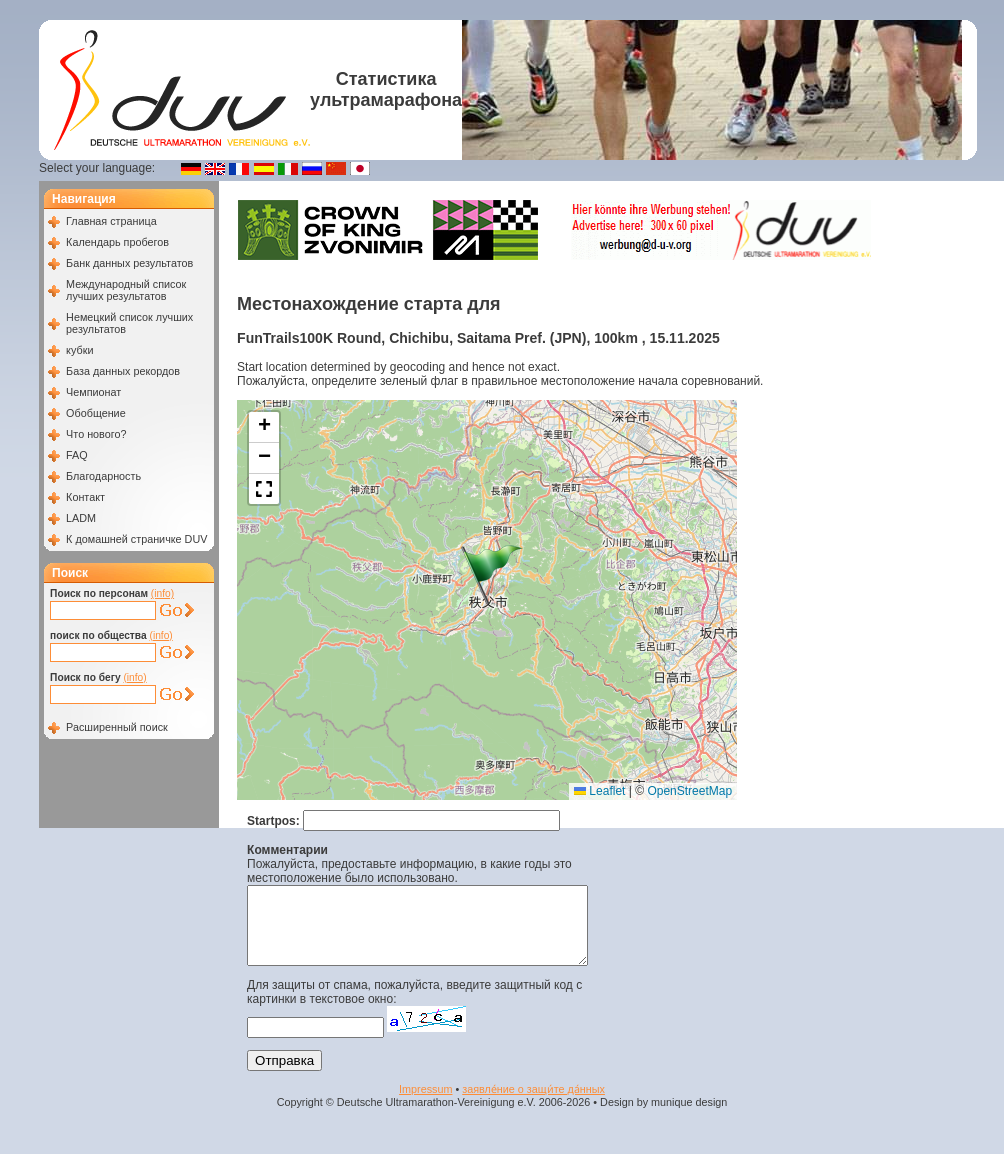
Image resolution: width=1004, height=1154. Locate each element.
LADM (81, 518)
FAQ (77, 455)
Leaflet (599, 791)
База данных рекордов (123, 371)
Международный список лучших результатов (126, 290)
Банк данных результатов (129, 263)
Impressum (425, 1104)
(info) (162, 593)
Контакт (85, 497)
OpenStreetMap (689, 791)
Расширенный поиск (117, 727)
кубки (79, 350)
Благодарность (103, 476)
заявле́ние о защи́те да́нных (533, 1104)
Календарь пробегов (117, 242)
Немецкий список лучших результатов (129, 323)
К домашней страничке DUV (136, 539)
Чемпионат (93, 392)
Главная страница (111, 221)
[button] (492, 575)
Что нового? (96, 434)
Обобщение (96, 413)
